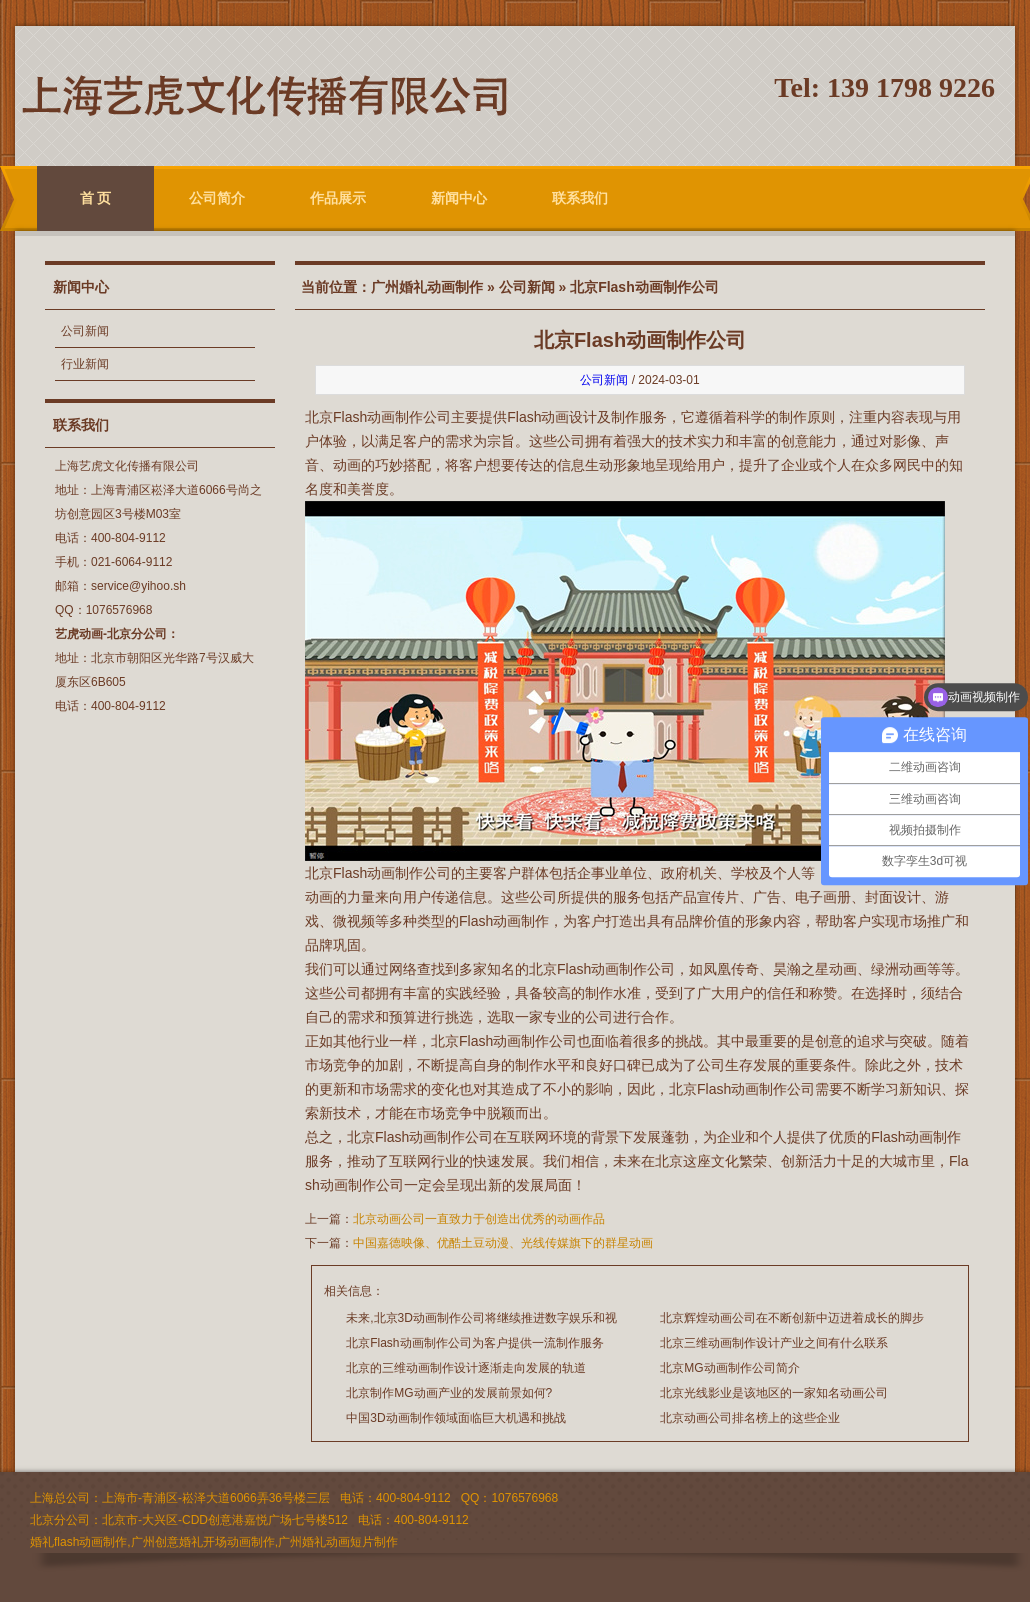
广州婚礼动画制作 (427, 287)
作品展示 (338, 198)
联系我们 (580, 198)
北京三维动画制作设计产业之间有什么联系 (774, 1343)
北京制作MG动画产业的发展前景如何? (449, 1393)
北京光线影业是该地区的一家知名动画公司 (774, 1393)
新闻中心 (459, 198)
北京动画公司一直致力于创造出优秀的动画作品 (479, 1219)
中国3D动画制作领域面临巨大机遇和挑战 (455, 1418)
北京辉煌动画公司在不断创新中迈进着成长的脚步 (792, 1318)
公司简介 (217, 198)
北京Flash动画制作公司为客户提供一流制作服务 (474, 1343)
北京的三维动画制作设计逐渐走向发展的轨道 (466, 1368)
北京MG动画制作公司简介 (729, 1368)
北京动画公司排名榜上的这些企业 (750, 1418)
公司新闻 (85, 331)
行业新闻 (85, 364)
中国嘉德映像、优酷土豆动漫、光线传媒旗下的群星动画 (503, 1243)
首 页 (96, 198)
